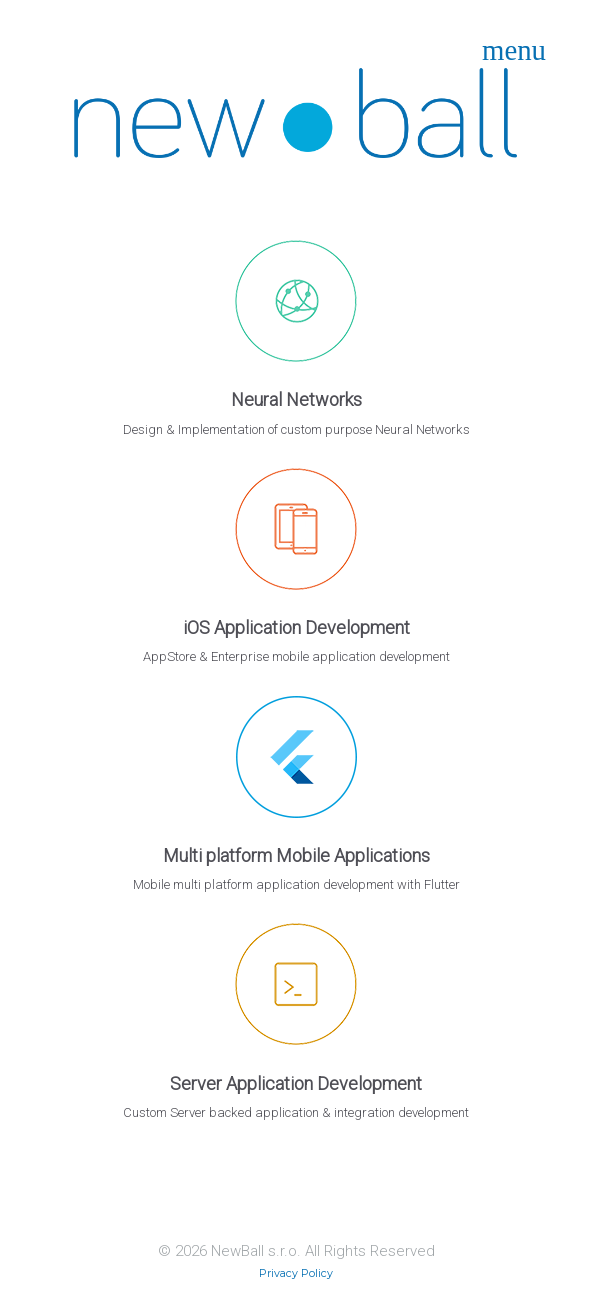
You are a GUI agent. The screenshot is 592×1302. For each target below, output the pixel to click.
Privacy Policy (296, 1273)
